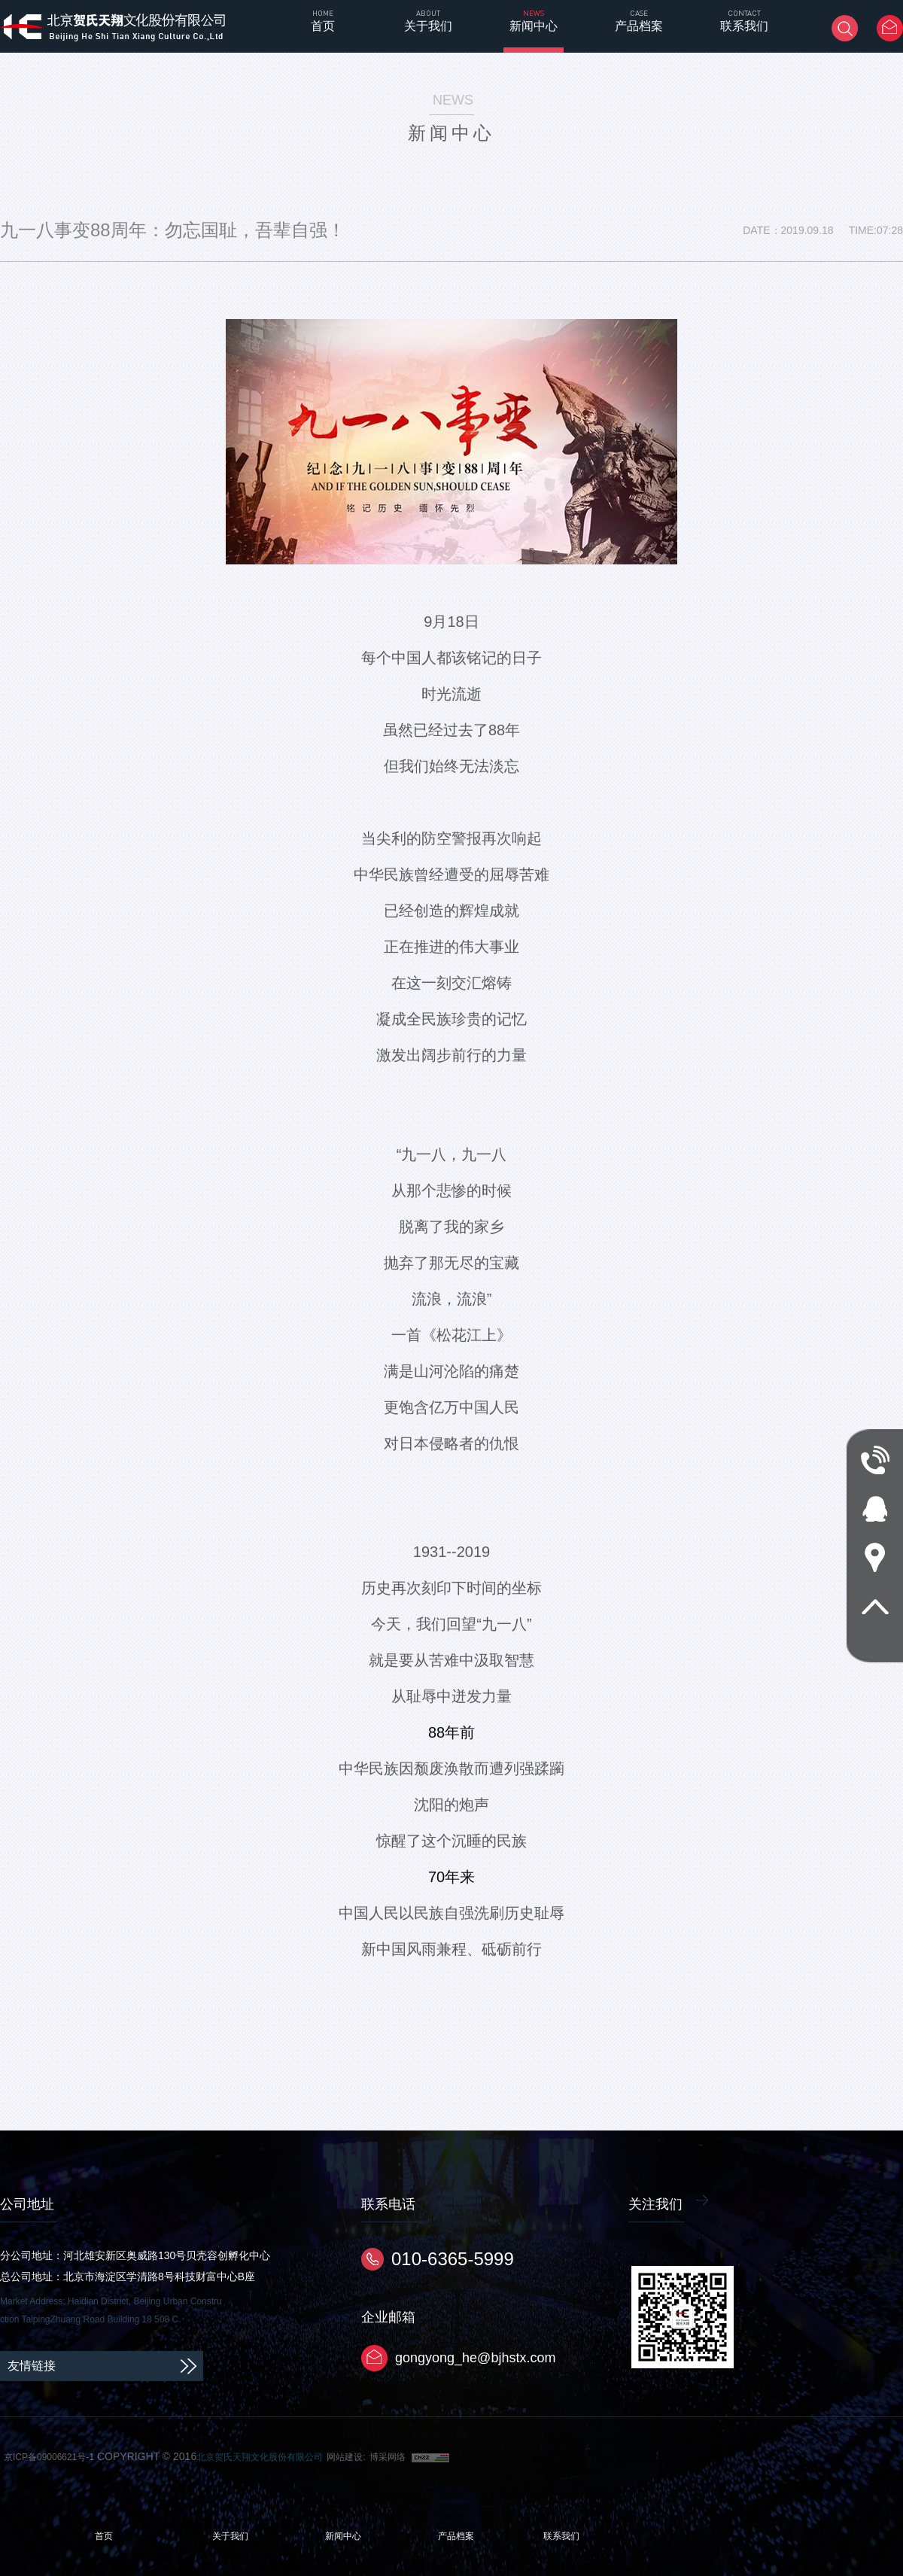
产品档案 (456, 2536)
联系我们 (561, 2536)
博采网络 (387, 2457)
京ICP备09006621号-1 (49, 2457)
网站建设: (346, 2457)
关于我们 (230, 2536)
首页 (104, 2536)
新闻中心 (343, 2536)
